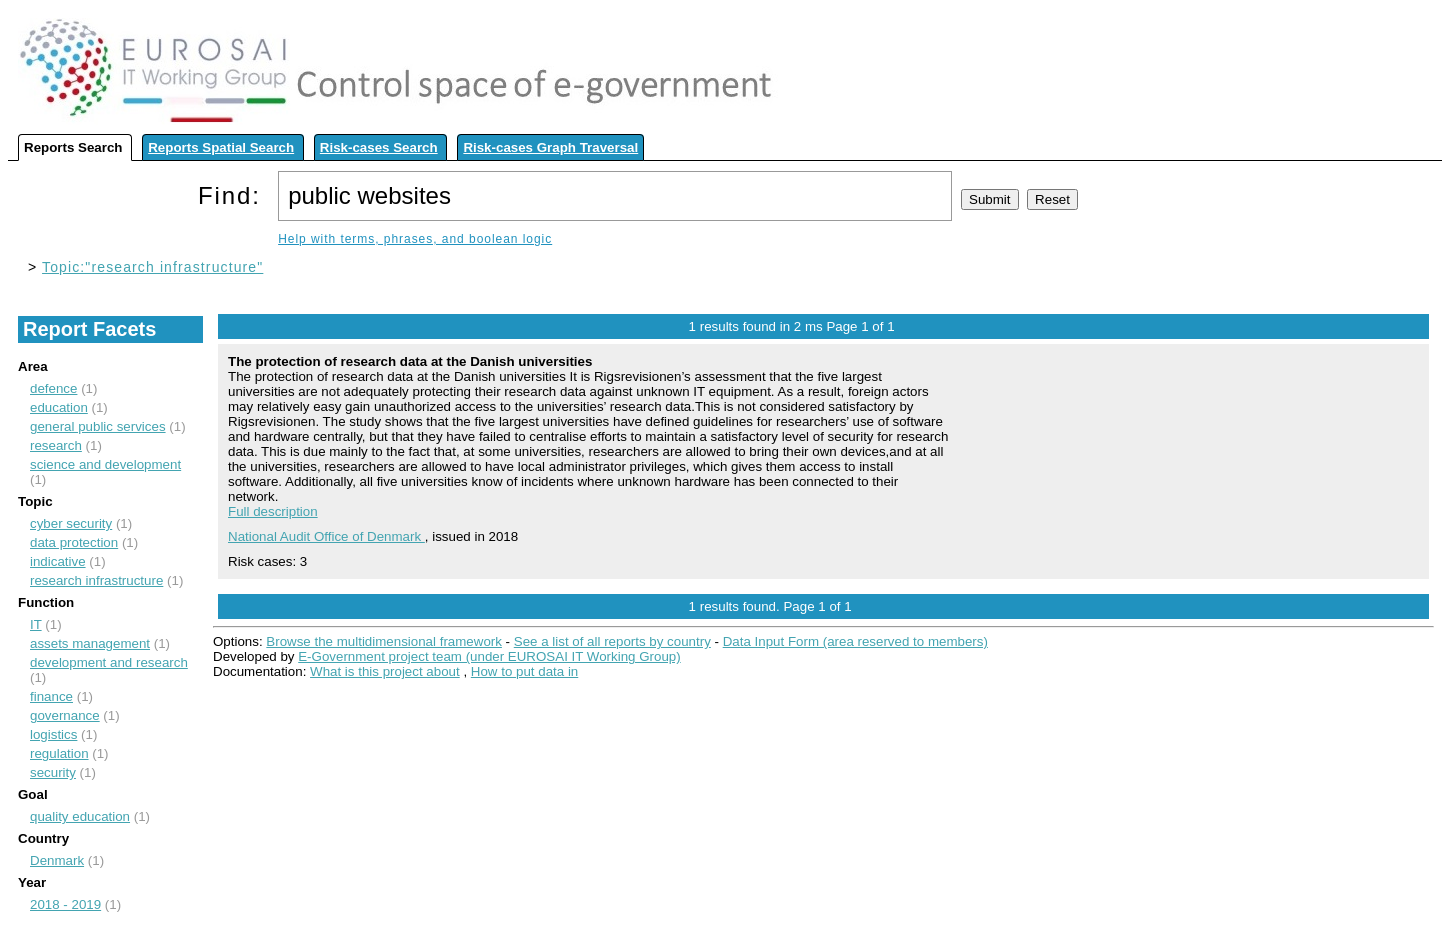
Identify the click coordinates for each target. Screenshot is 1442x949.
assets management (90, 643)
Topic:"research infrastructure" (152, 267)
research (56, 445)
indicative (58, 561)
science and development (105, 464)
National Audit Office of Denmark (326, 536)
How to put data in (524, 671)
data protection (74, 542)
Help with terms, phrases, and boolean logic (415, 239)
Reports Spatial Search (221, 147)
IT (36, 624)
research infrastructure (96, 580)
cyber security (71, 523)
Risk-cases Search (379, 147)
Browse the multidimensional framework (384, 641)
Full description (273, 511)
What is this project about (385, 671)
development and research (109, 662)
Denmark (57, 860)
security (53, 772)
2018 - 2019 (65, 904)
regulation (59, 753)
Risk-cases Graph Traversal (550, 147)
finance (51, 696)
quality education (80, 816)
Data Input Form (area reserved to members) (855, 641)
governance (65, 715)
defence (53, 388)
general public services (98, 426)
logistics (53, 734)
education (59, 407)
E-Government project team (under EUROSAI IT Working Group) (489, 656)
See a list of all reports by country (612, 641)
